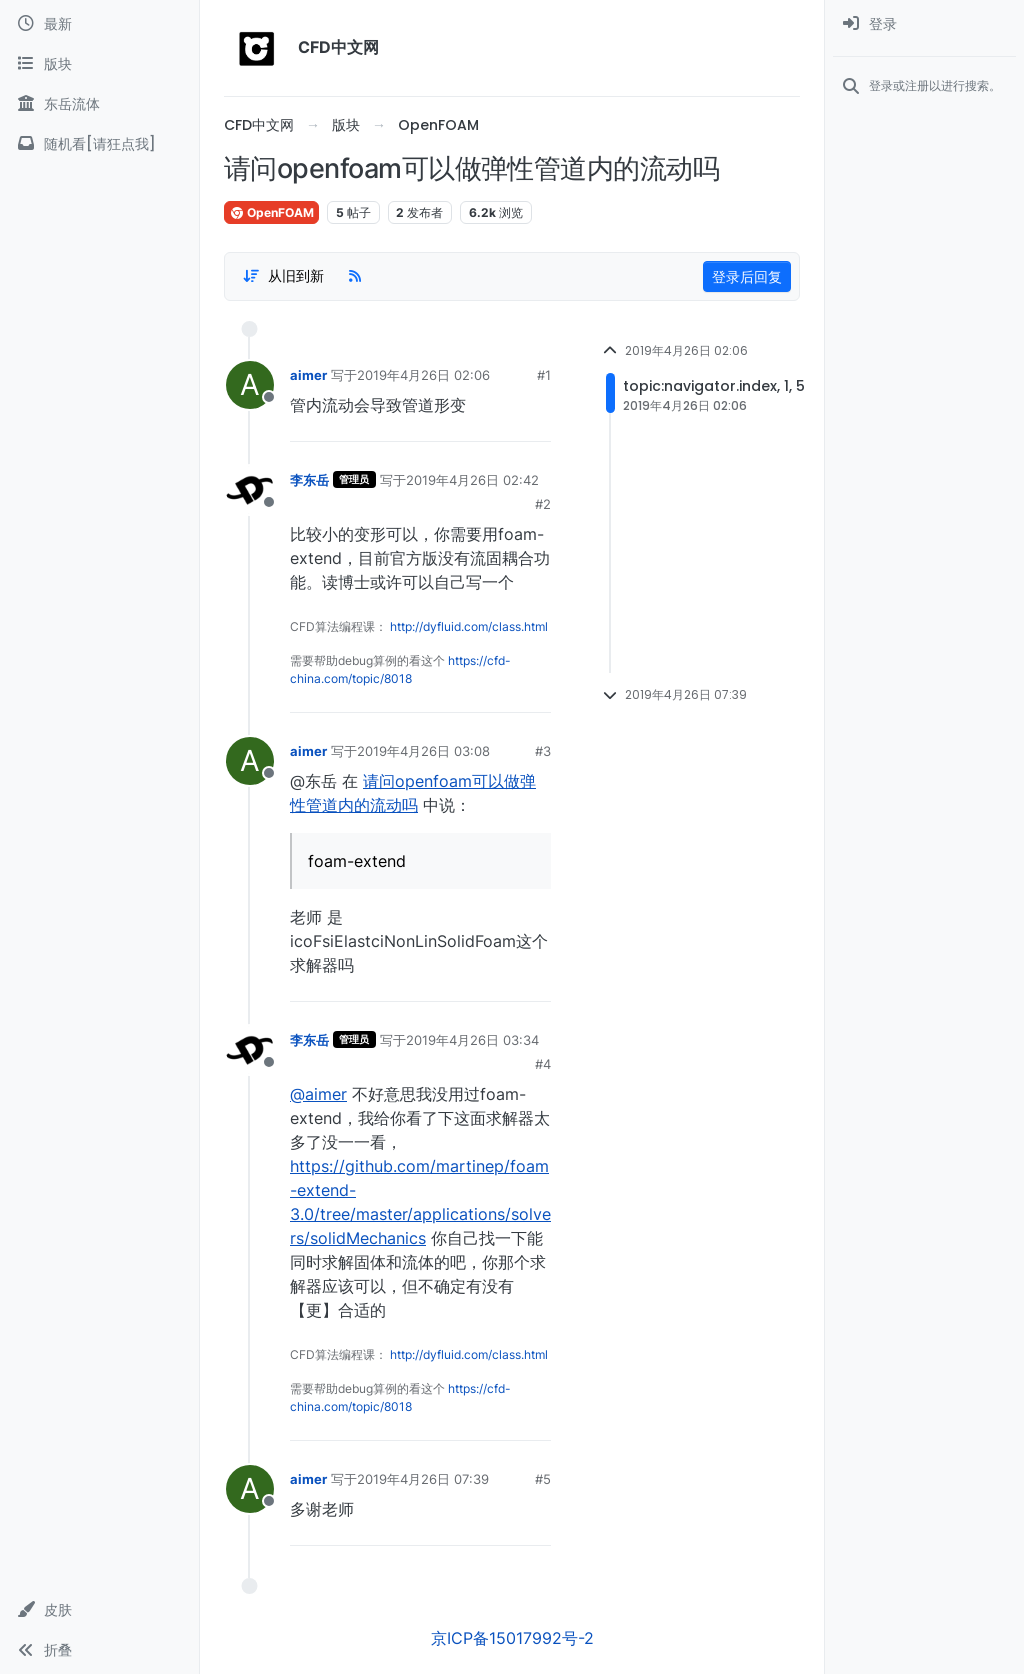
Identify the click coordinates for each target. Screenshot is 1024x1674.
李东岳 (309, 480)
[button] (99, 1610)
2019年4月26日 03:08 (423, 751)
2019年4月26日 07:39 (423, 1479)
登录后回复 (747, 276)
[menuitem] (924, 24)
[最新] (99, 24)
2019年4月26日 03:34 (472, 1040)
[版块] (99, 64)
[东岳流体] (99, 104)
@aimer (318, 1094)
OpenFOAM (271, 212)
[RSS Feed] (355, 276)
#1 (544, 375)
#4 (543, 1064)
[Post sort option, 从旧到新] (283, 276)
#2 (543, 504)
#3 (543, 751)
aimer (308, 375)
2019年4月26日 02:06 (423, 375)
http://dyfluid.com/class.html (469, 626)
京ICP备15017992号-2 (512, 1638)
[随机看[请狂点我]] (99, 144)
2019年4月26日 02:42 (472, 480)
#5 (543, 1479)
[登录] (924, 24)
